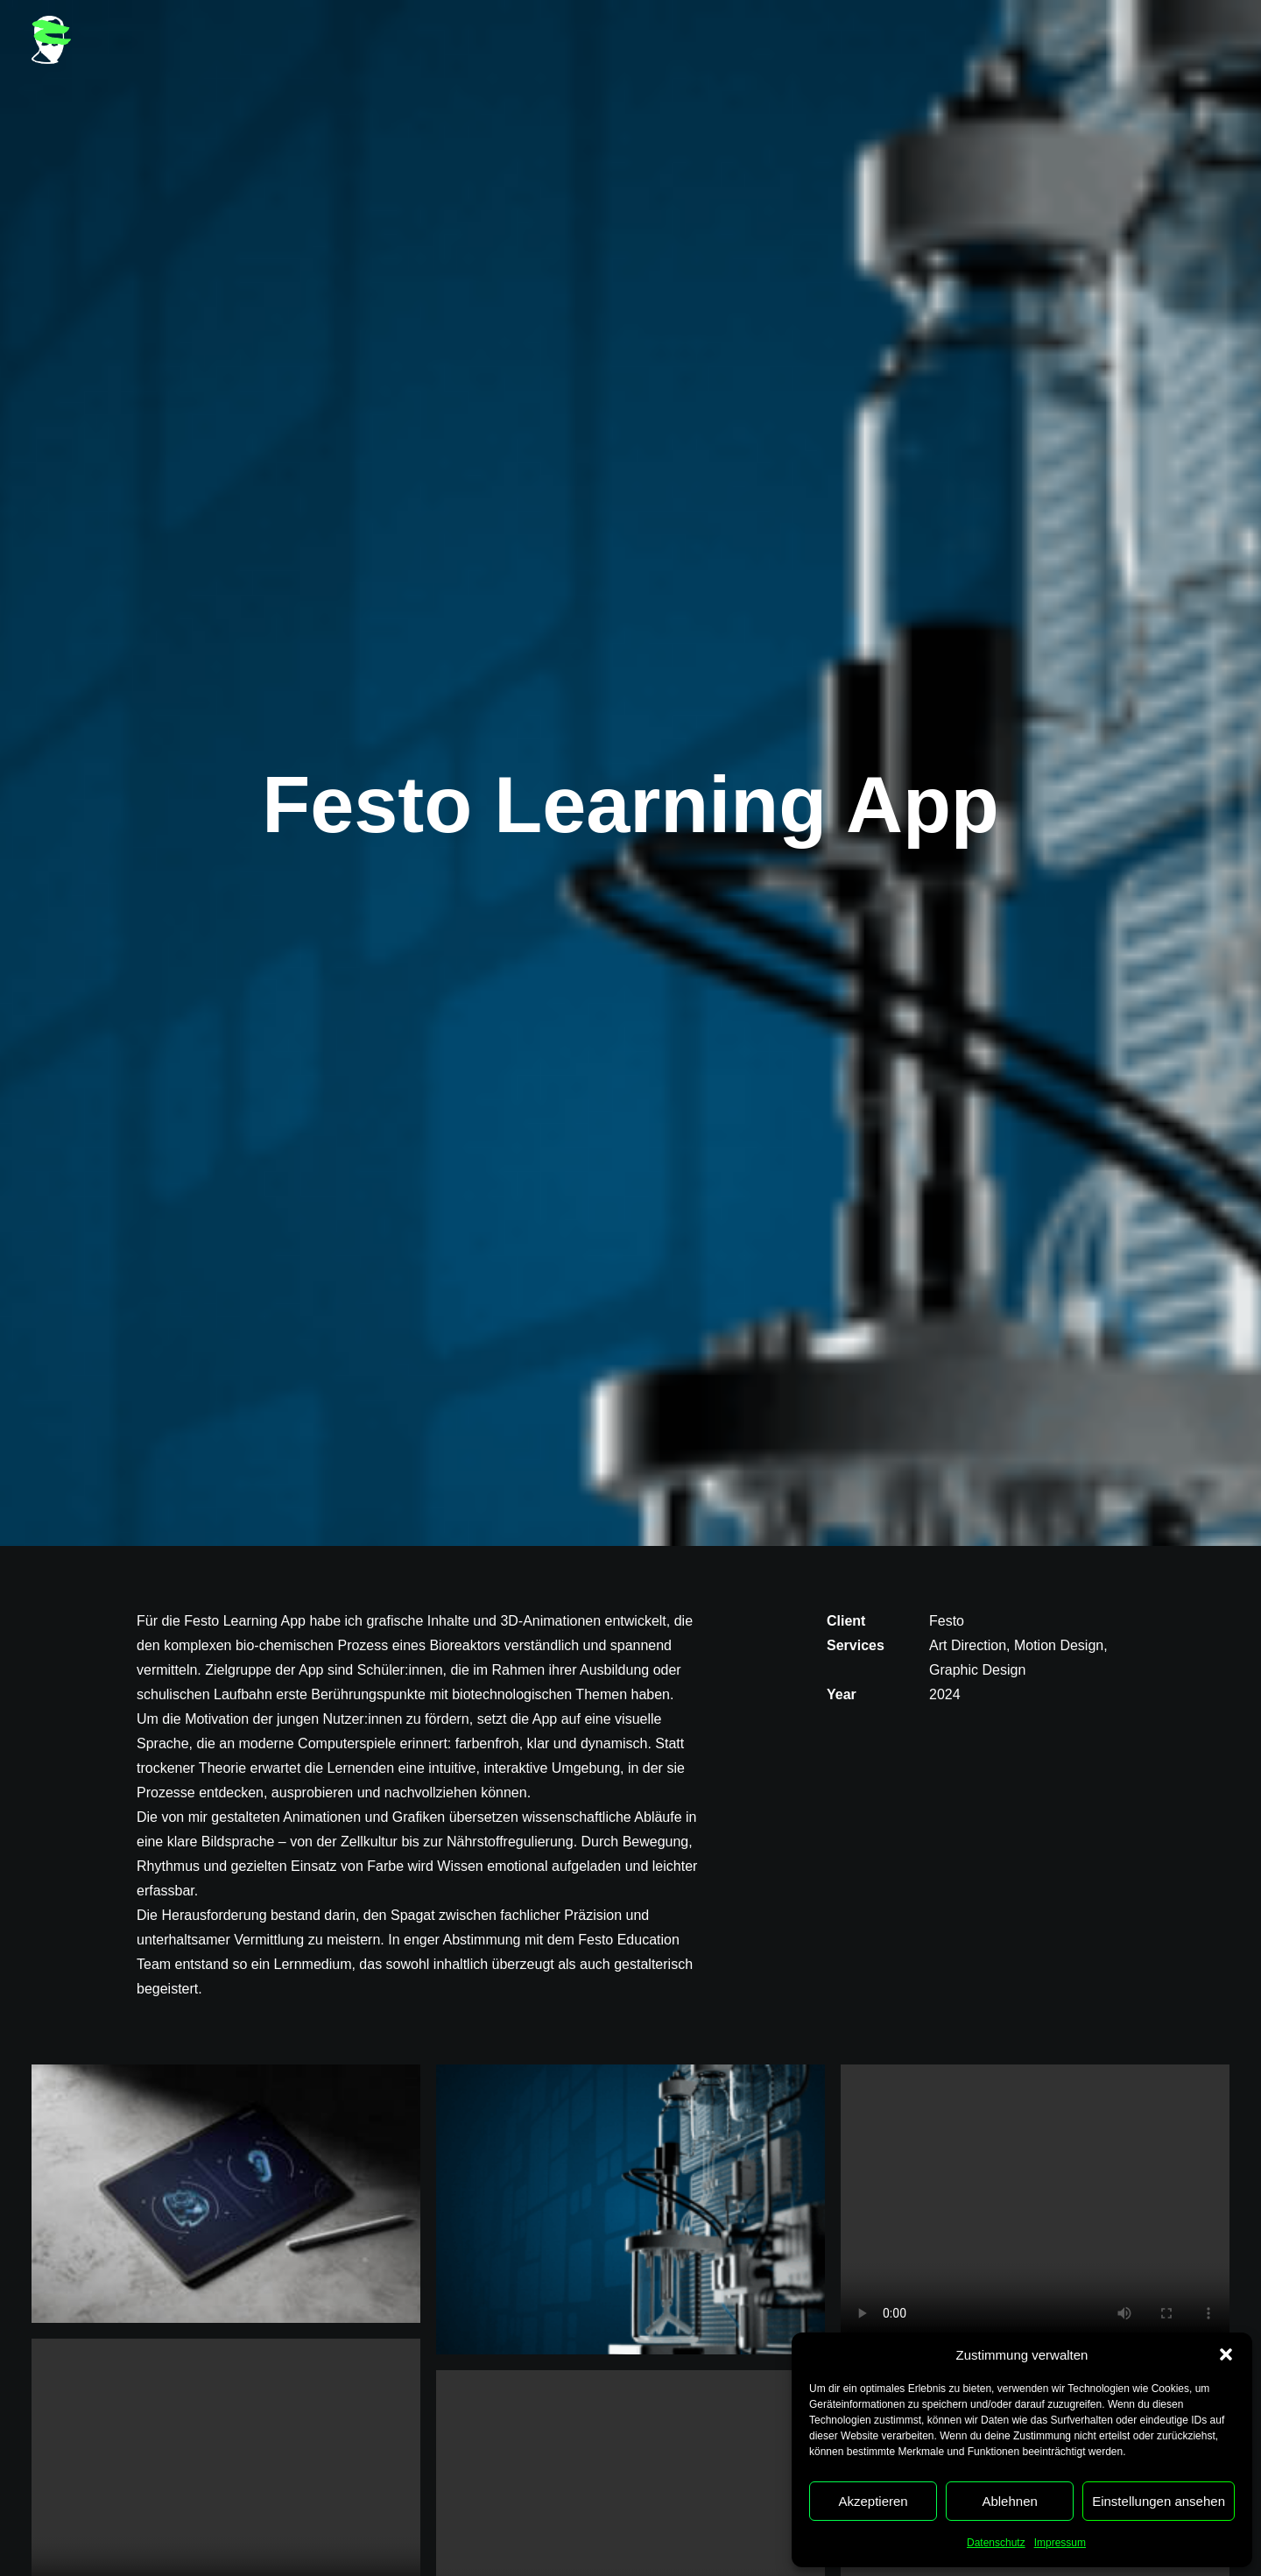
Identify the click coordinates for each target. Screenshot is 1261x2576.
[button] (1226, 2354)
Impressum (1060, 2543)
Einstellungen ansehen (1158, 2501)
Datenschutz (996, 2543)
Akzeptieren (872, 2501)
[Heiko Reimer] (51, 40)
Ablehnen (1009, 2501)
